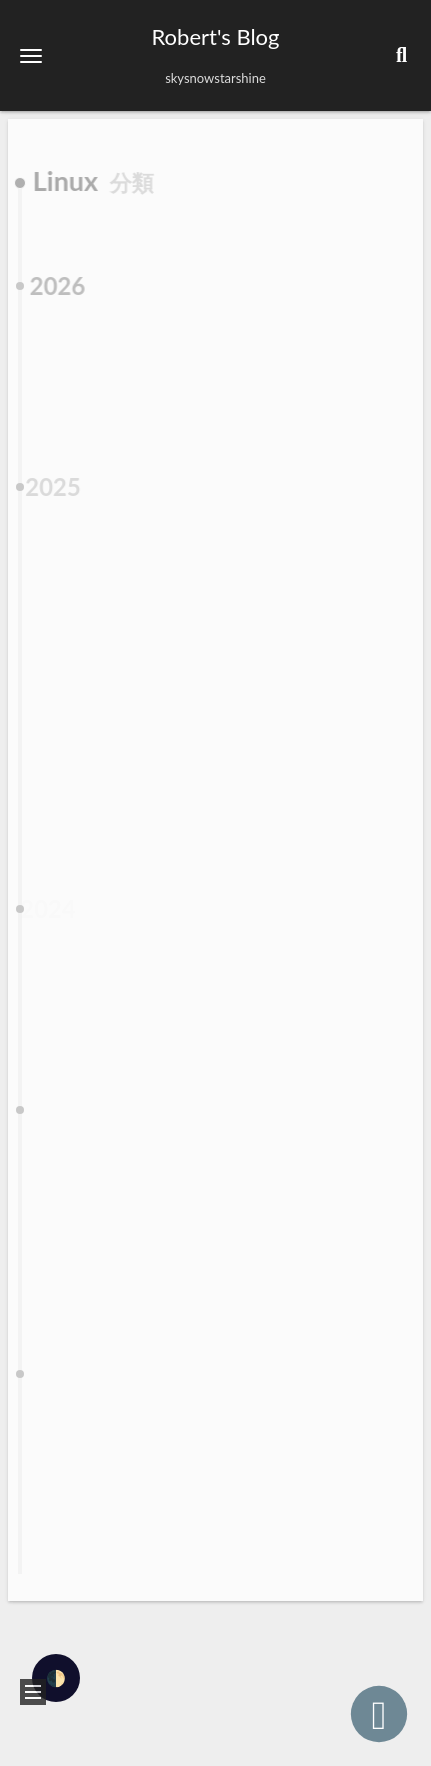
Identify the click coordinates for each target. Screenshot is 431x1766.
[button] (31, 55)
